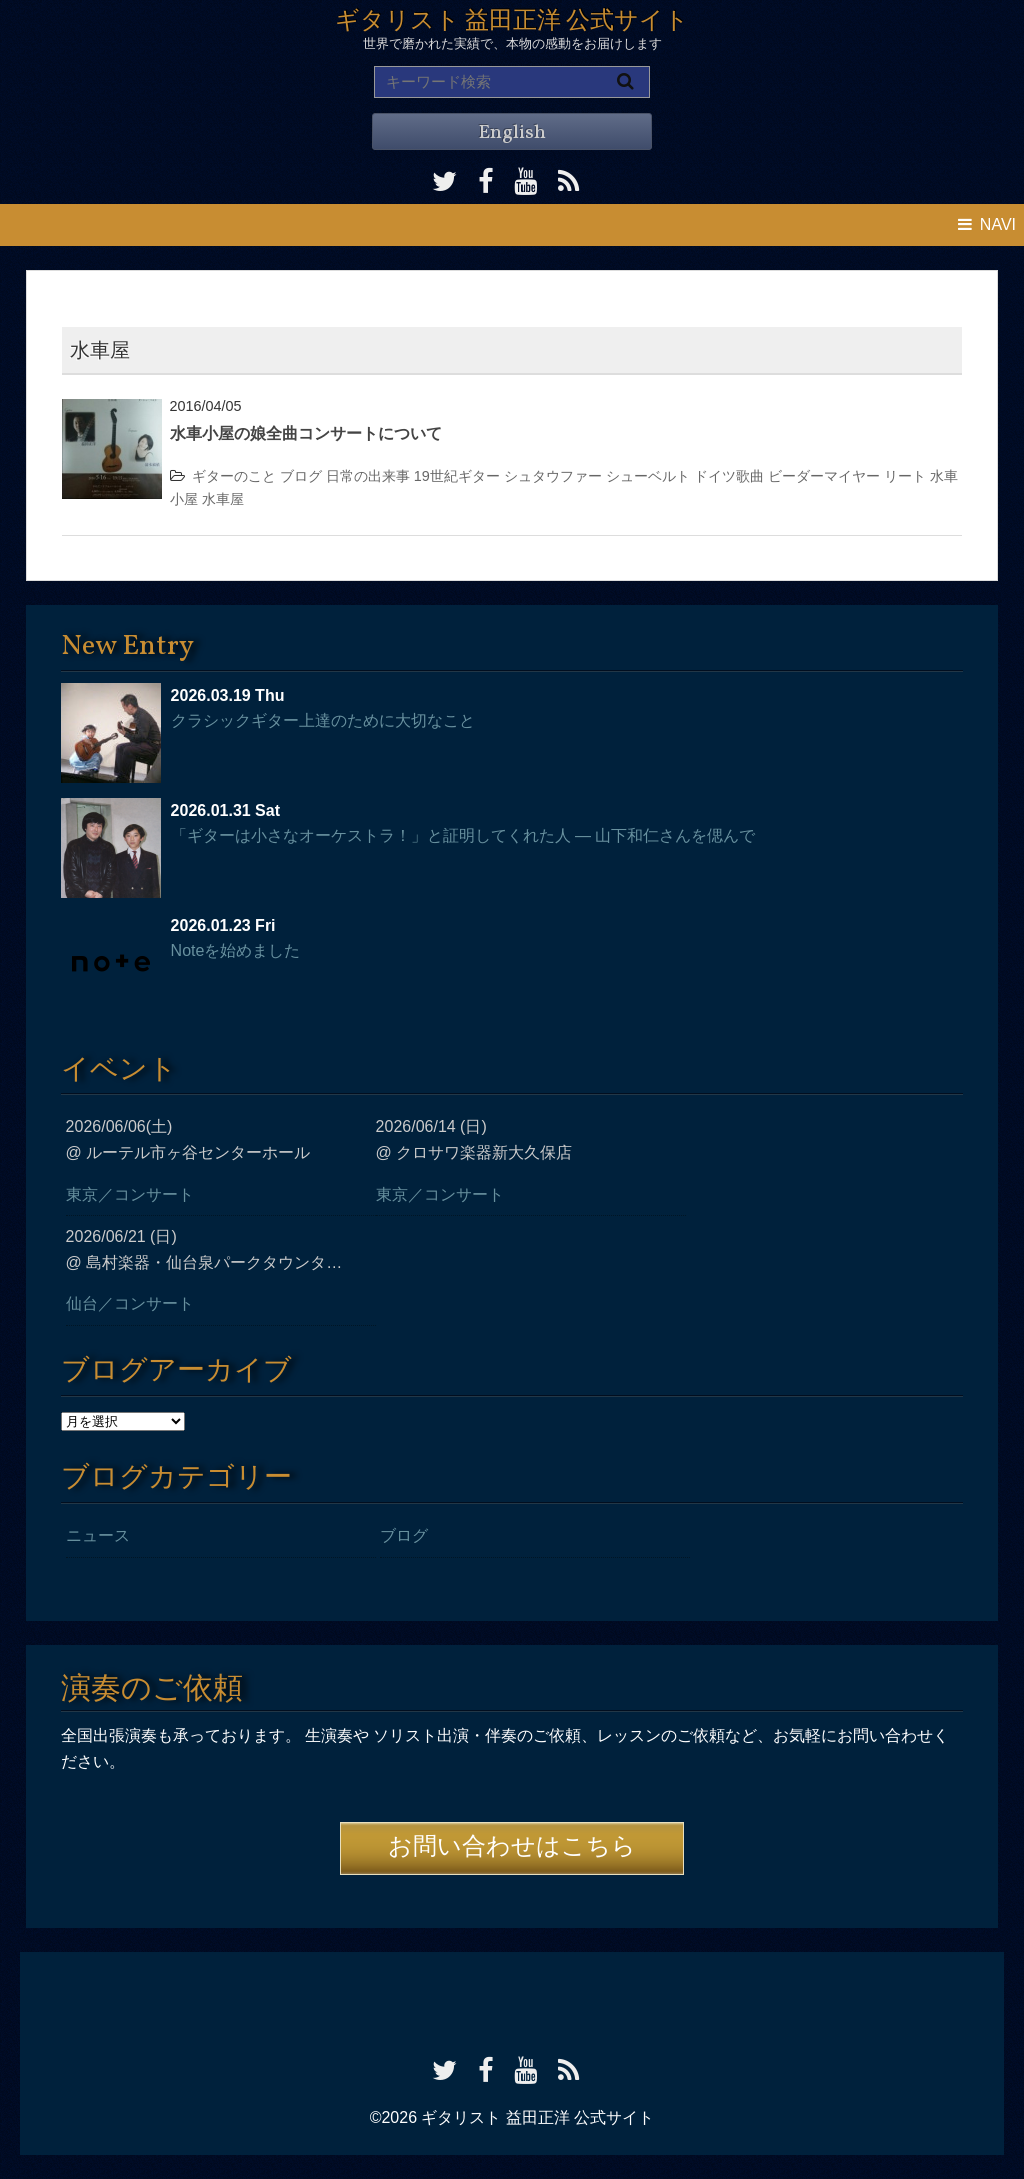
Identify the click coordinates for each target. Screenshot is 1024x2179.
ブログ (301, 476)
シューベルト (648, 476)
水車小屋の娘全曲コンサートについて (306, 433)
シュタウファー (553, 476)
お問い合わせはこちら (512, 1848)
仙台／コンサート (130, 1303)
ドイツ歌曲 (729, 476)
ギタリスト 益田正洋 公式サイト (512, 22)
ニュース (98, 1535)
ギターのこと (234, 476)
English (512, 133)
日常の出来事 (368, 476)
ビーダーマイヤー (824, 476)
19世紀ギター (457, 476)
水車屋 (223, 499)
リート (905, 476)
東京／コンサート (130, 1194)
